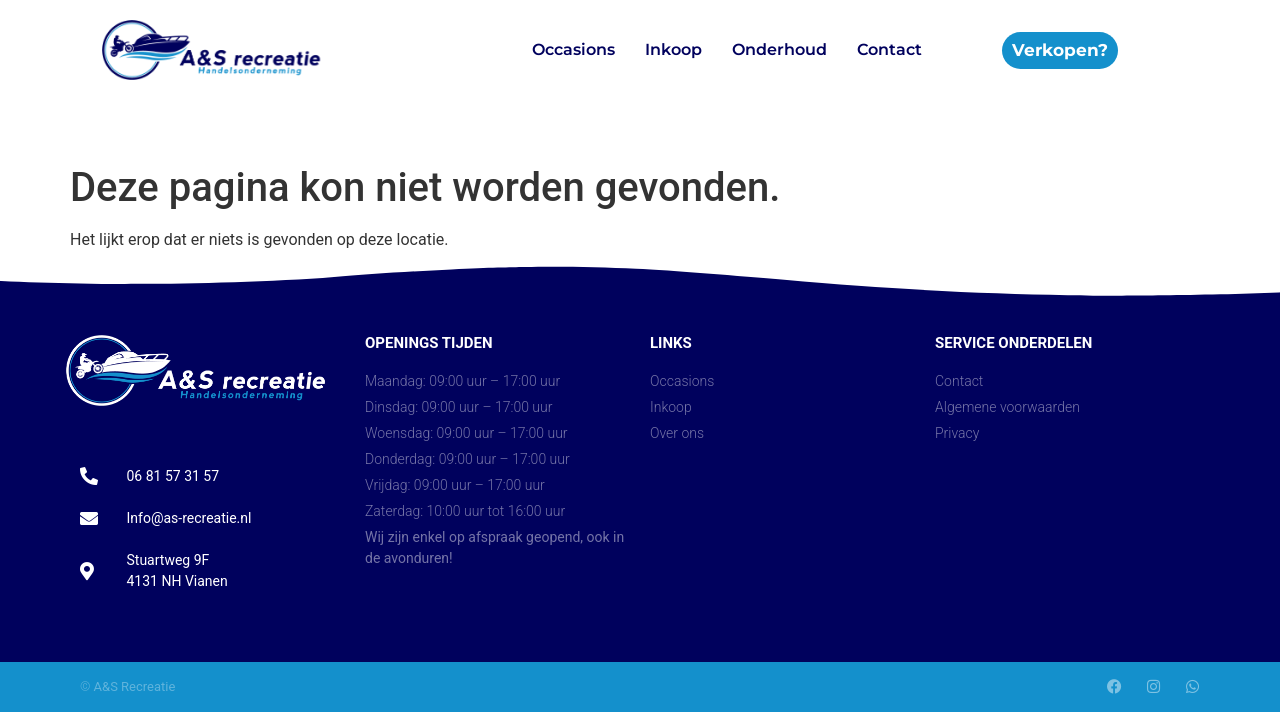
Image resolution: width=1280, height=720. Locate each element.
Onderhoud (779, 49)
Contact (889, 49)
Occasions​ (573, 49)
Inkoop (673, 49)
